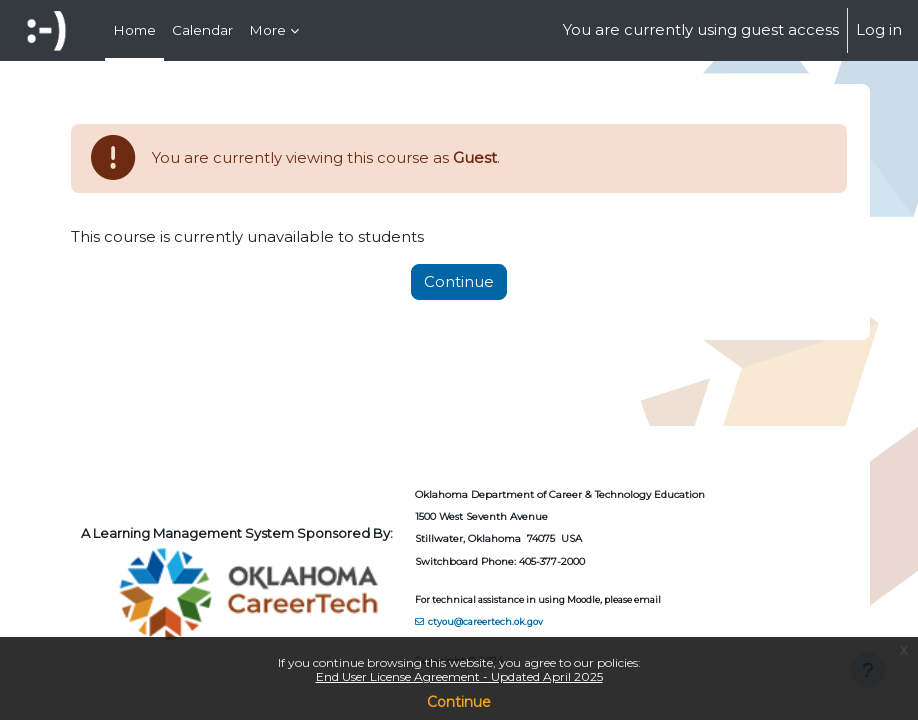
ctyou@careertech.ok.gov (485, 621)
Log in (879, 30)
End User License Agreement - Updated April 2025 (459, 676)
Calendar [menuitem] (202, 30)
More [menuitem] (267, 30)
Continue (459, 702)
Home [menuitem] (134, 30)
